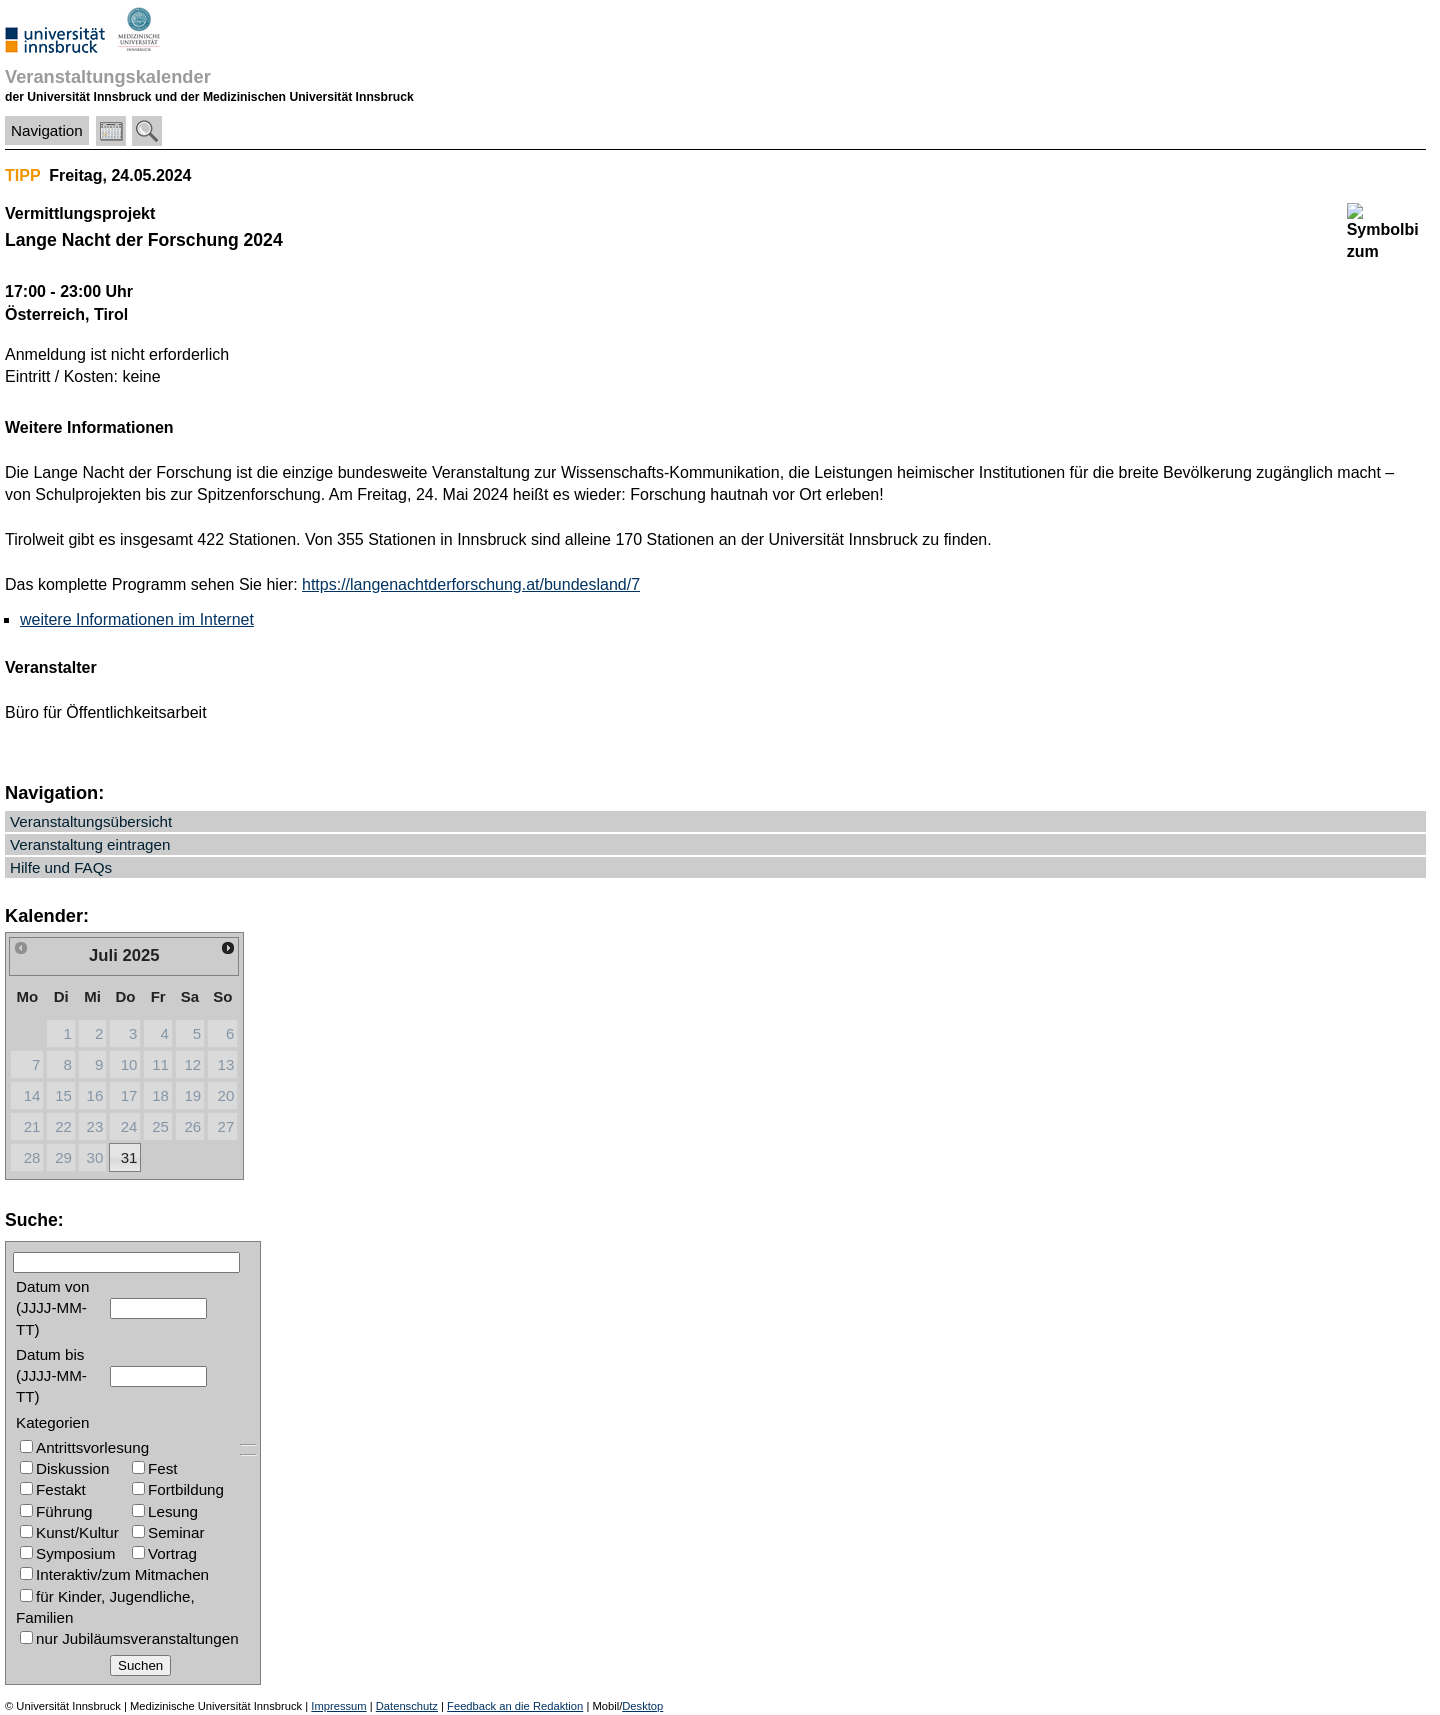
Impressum (338, 1706)
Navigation (47, 130)
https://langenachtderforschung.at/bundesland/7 (471, 584)
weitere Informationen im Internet (137, 619)
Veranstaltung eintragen (90, 844)
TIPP (22, 175)
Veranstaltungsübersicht (91, 821)
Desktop (642, 1706)
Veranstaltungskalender (108, 76)
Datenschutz (407, 1706)
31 (129, 1157)
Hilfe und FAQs (61, 867)
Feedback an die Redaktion (515, 1706)
